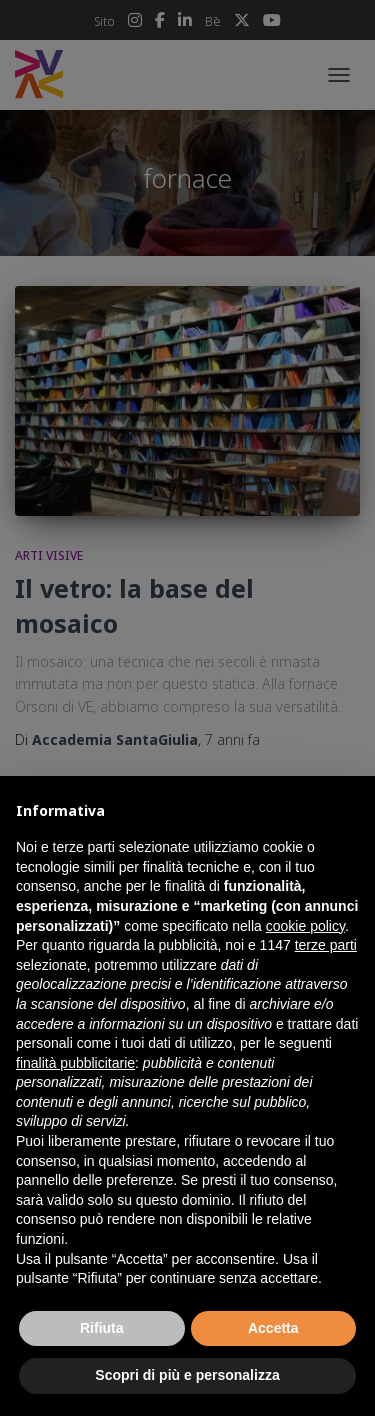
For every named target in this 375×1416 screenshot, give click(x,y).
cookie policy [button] (305, 926)
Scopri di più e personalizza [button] (187, 1375)
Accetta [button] (273, 1328)
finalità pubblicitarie (75, 1063)
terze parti (326, 945)
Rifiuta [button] (102, 1328)
